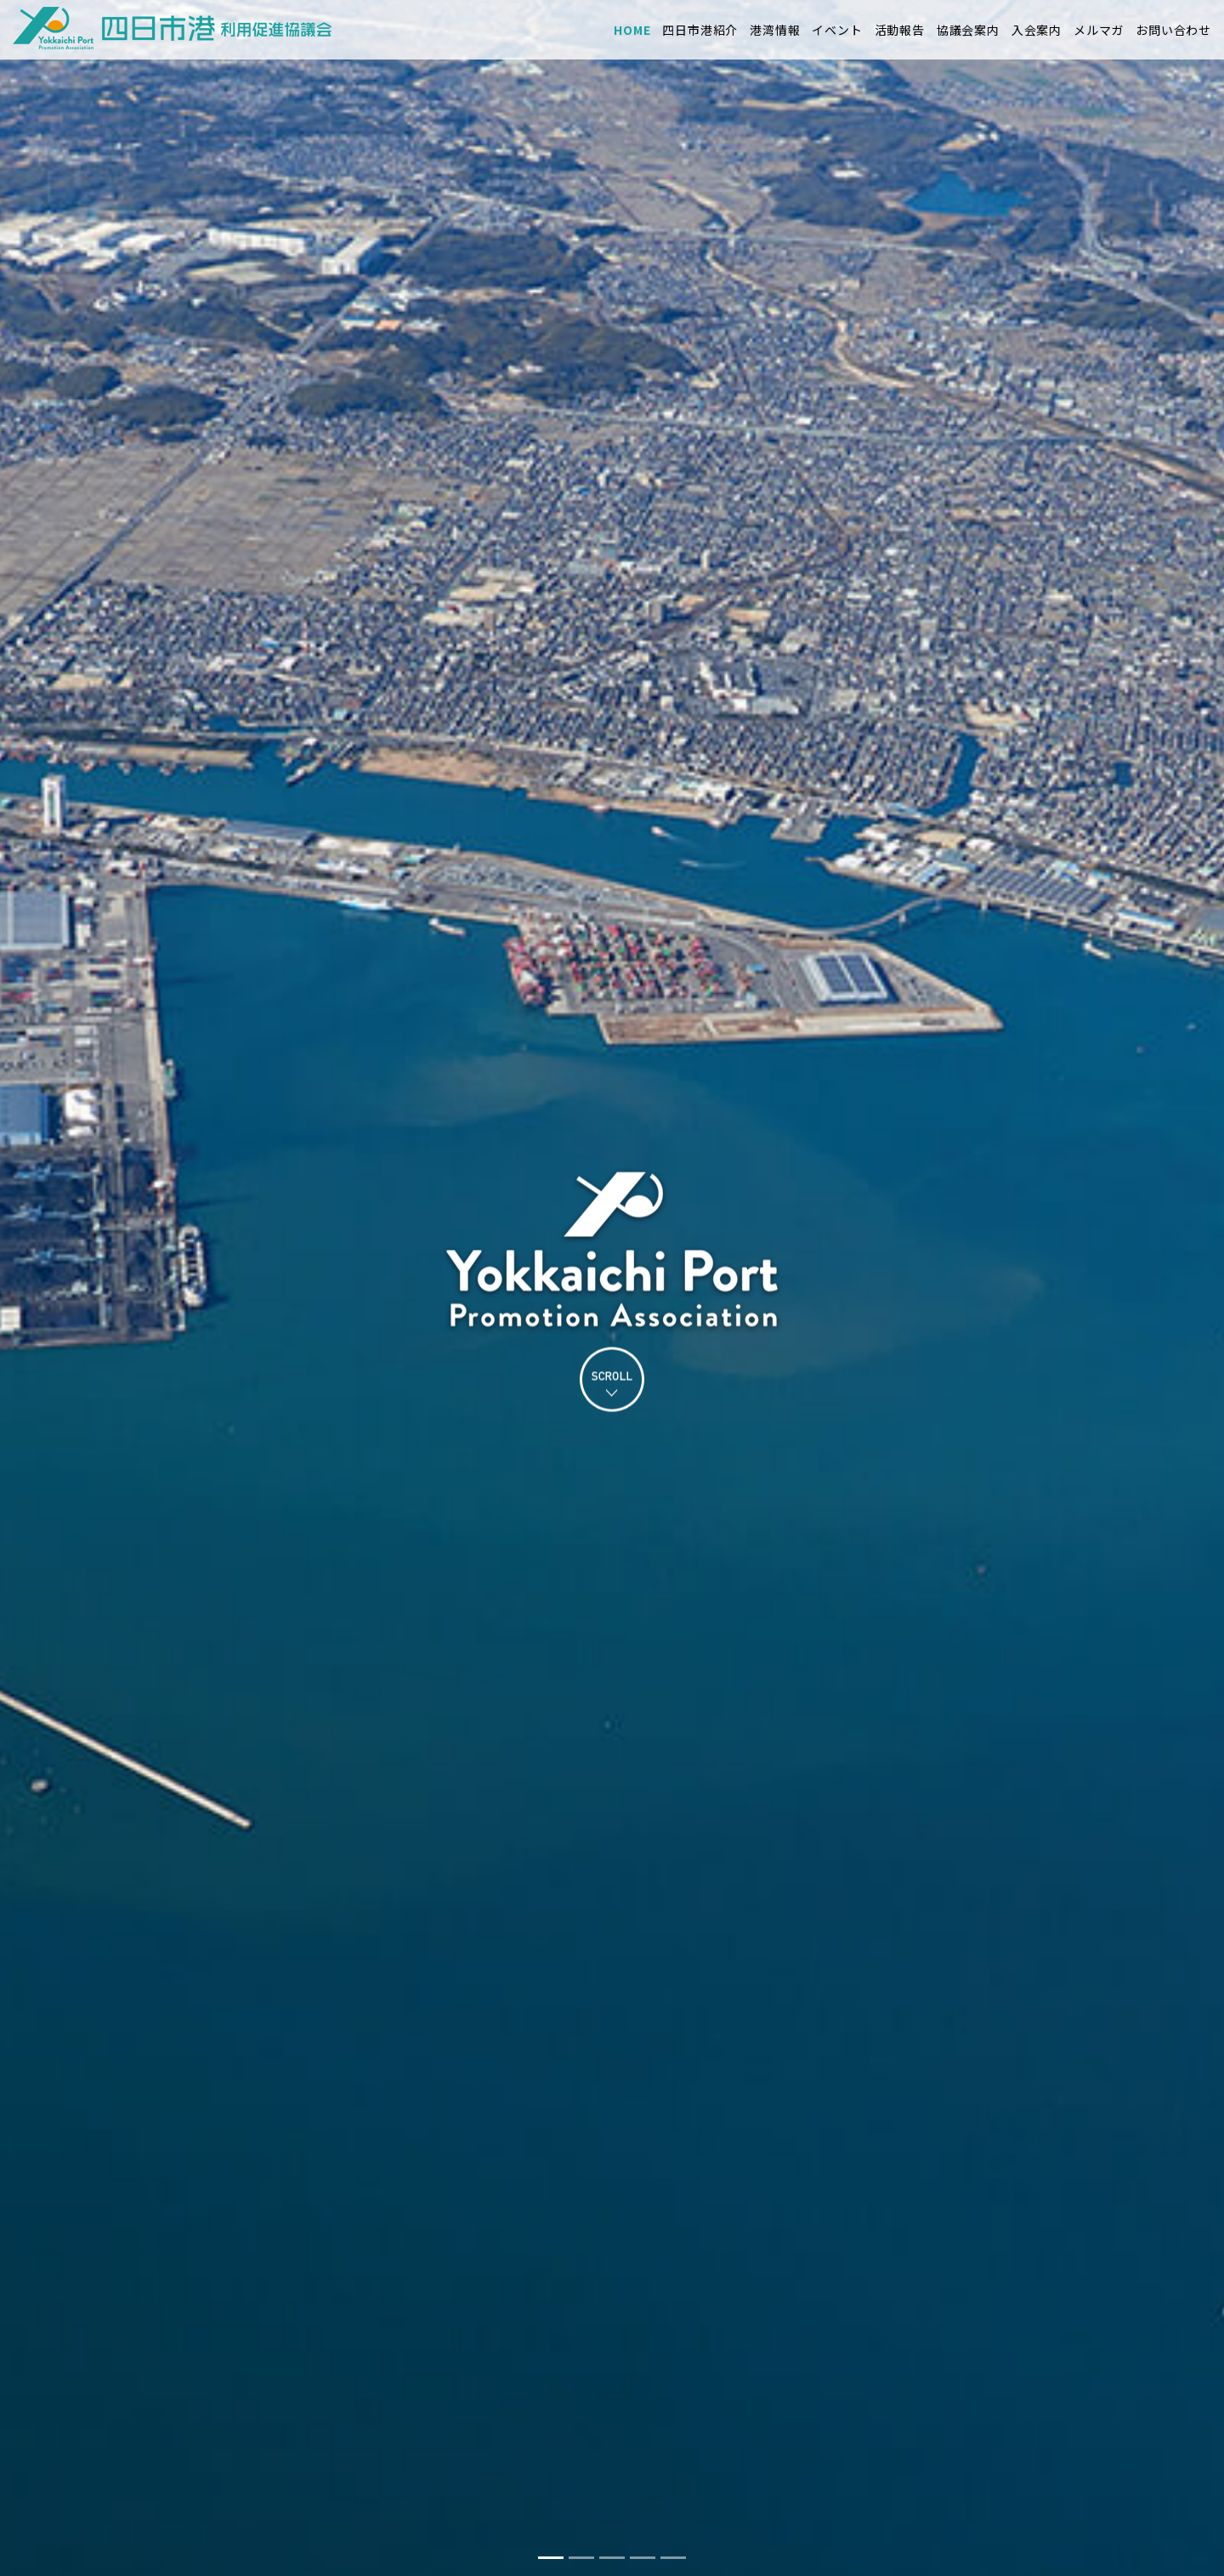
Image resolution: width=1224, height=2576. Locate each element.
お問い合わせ (1173, 29)
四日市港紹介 (700, 29)
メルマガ (1099, 29)
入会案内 (1037, 29)
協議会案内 (968, 29)
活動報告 (900, 29)
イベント (837, 29)
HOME (632, 29)
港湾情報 (775, 29)
